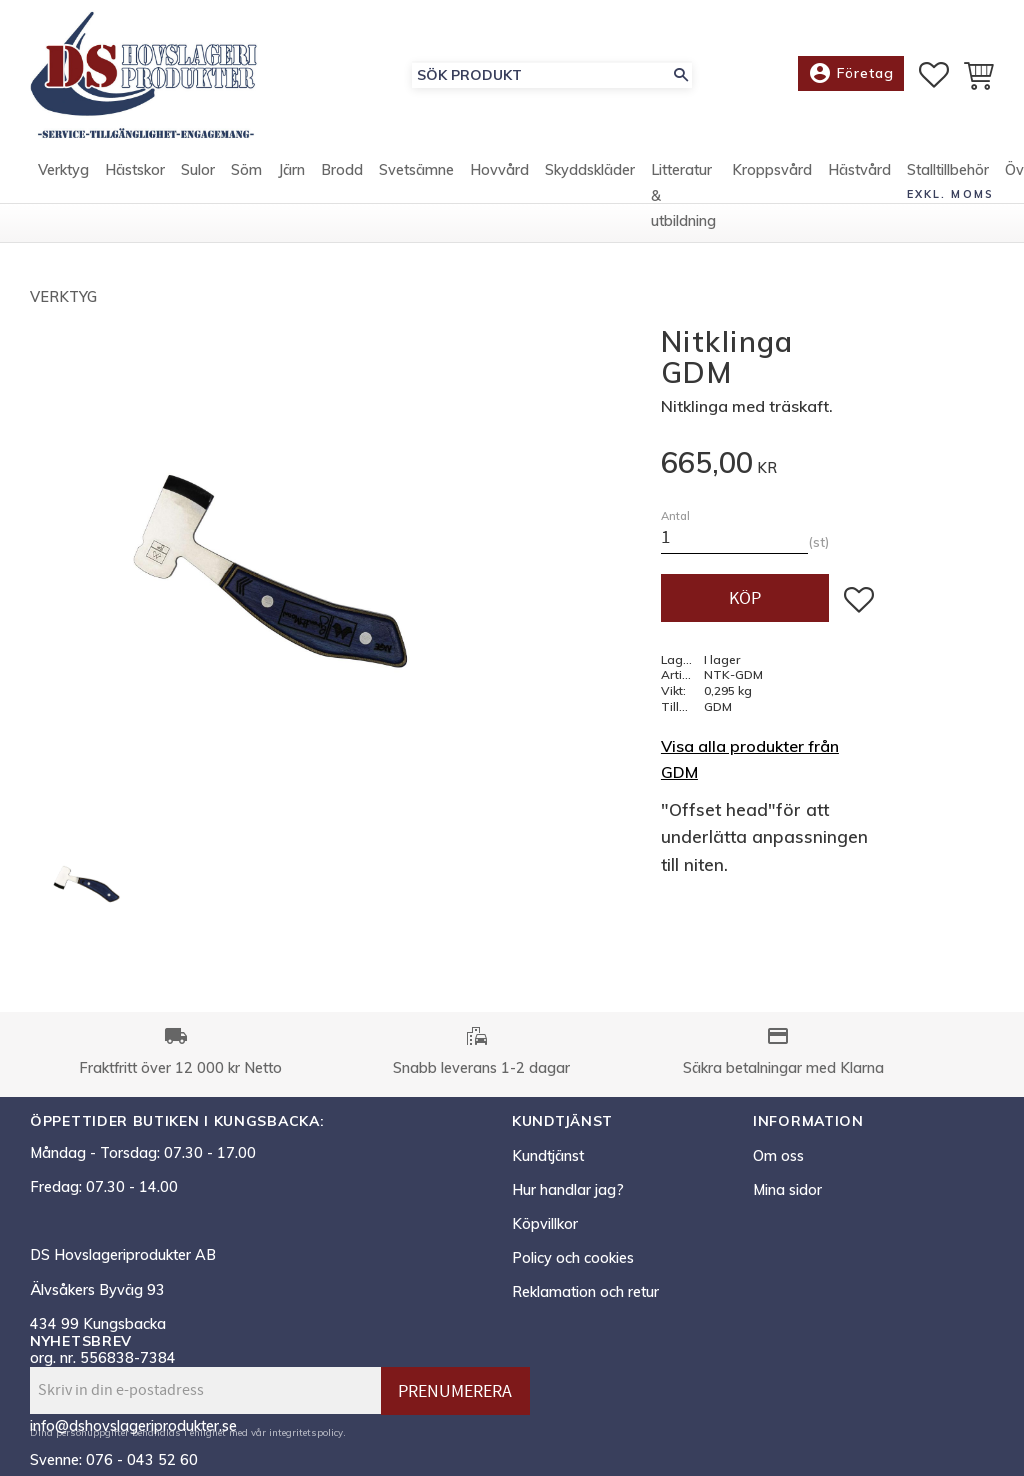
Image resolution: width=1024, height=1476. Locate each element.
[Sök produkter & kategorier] (541, 81)
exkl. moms (950, 206)
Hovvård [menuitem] (499, 183)
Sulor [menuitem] (198, 183)
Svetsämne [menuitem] (416, 183)
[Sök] (681, 81)
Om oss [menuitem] (778, 1156)
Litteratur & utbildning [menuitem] (683, 208)
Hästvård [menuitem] (859, 183)
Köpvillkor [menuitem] (545, 1224)
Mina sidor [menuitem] (787, 1190)
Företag (851, 80)
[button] (934, 81)
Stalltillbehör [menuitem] (948, 183)
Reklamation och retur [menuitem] (585, 1292)
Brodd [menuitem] (342, 183)
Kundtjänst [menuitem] (548, 1156)
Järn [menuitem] (291, 183)
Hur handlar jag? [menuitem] (568, 1190)
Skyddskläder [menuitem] (590, 183)
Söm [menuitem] (246, 183)
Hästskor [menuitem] (135, 183)
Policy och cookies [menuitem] (573, 1258)
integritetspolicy (306, 1432)
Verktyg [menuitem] (63, 183)
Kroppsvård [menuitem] (772, 183)
